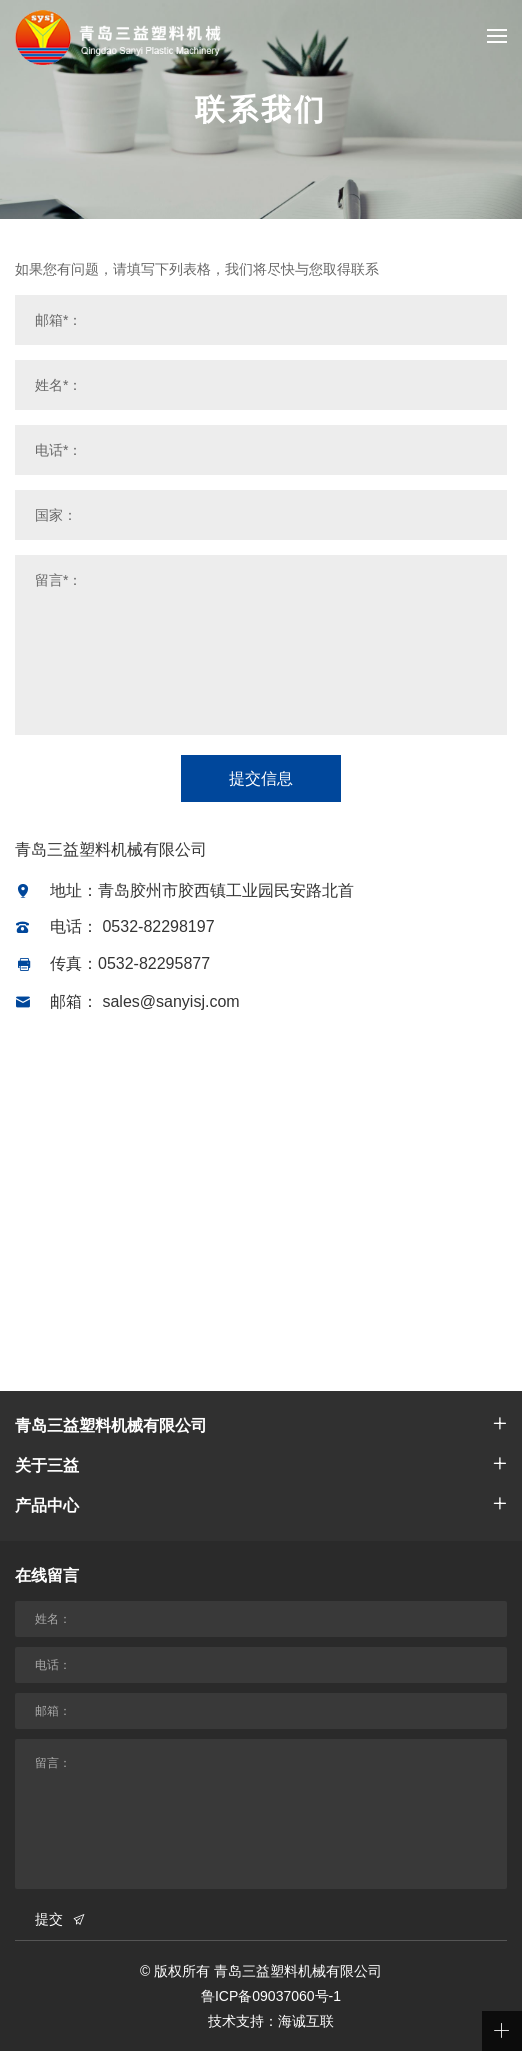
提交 (49, 1919)
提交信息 (261, 778)
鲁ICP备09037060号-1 (271, 1996)
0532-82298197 (158, 926)
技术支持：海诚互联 (271, 2021)
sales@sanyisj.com (170, 1001)
